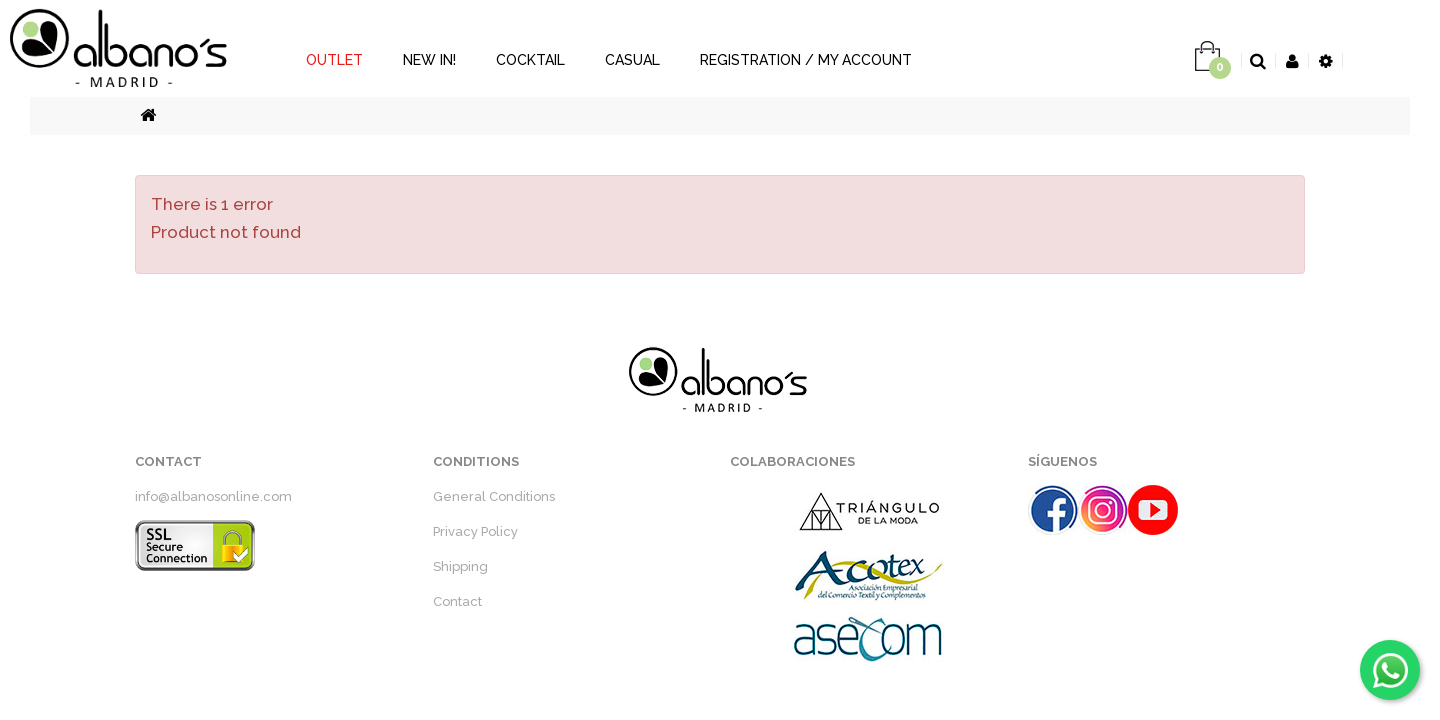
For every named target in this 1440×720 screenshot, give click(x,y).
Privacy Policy (475, 531)
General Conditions (494, 496)
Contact (457, 601)
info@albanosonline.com (213, 496)
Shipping (460, 566)
